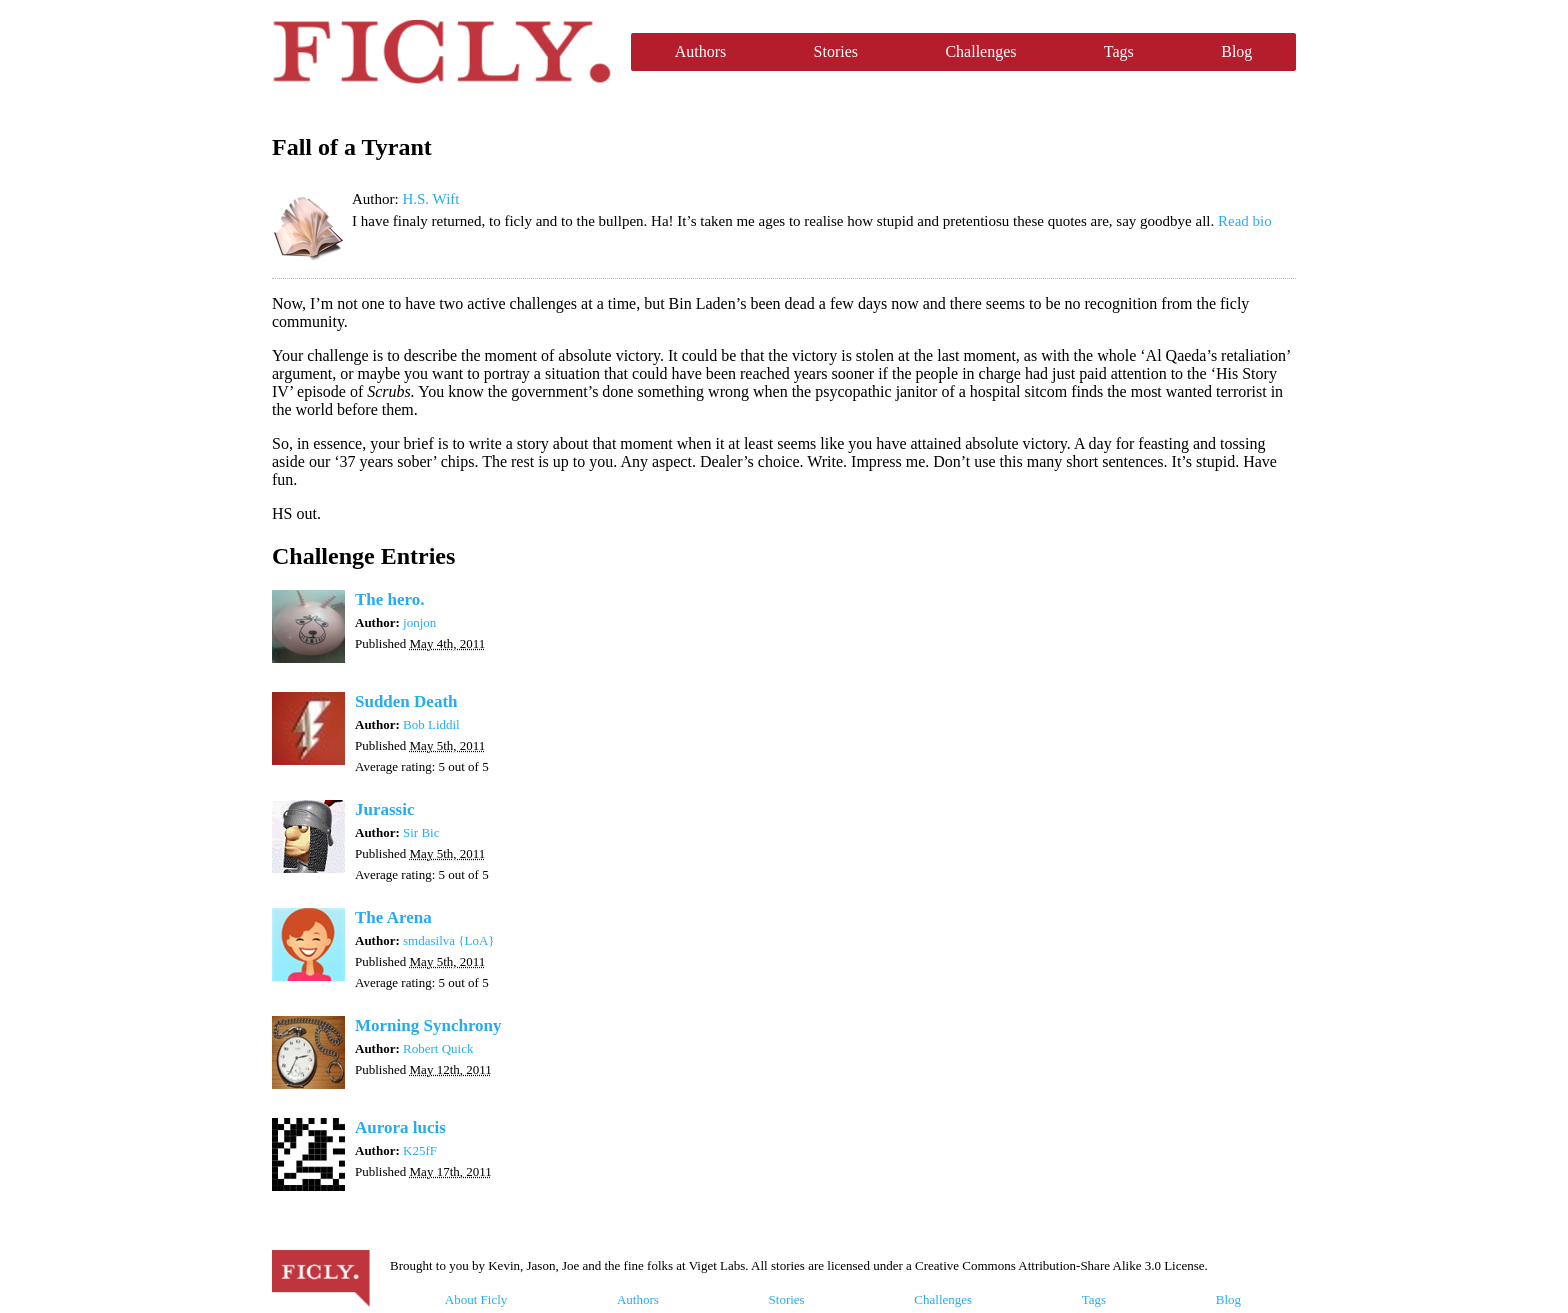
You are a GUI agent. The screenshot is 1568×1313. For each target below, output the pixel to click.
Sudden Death (406, 701)
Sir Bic (421, 832)
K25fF (420, 1150)
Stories (836, 51)
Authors (701, 51)
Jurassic (385, 809)
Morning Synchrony (428, 1025)
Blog (1236, 51)
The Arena (393, 917)
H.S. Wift (430, 199)
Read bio (1245, 221)
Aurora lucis (400, 1127)
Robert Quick (438, 1048)
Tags (1119, 51)
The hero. (390, 599)
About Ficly (476, 1299)
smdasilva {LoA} (449, 940)
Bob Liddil (431, 724)
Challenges (980, 51)
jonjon (419, 622)
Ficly (441, 52)
